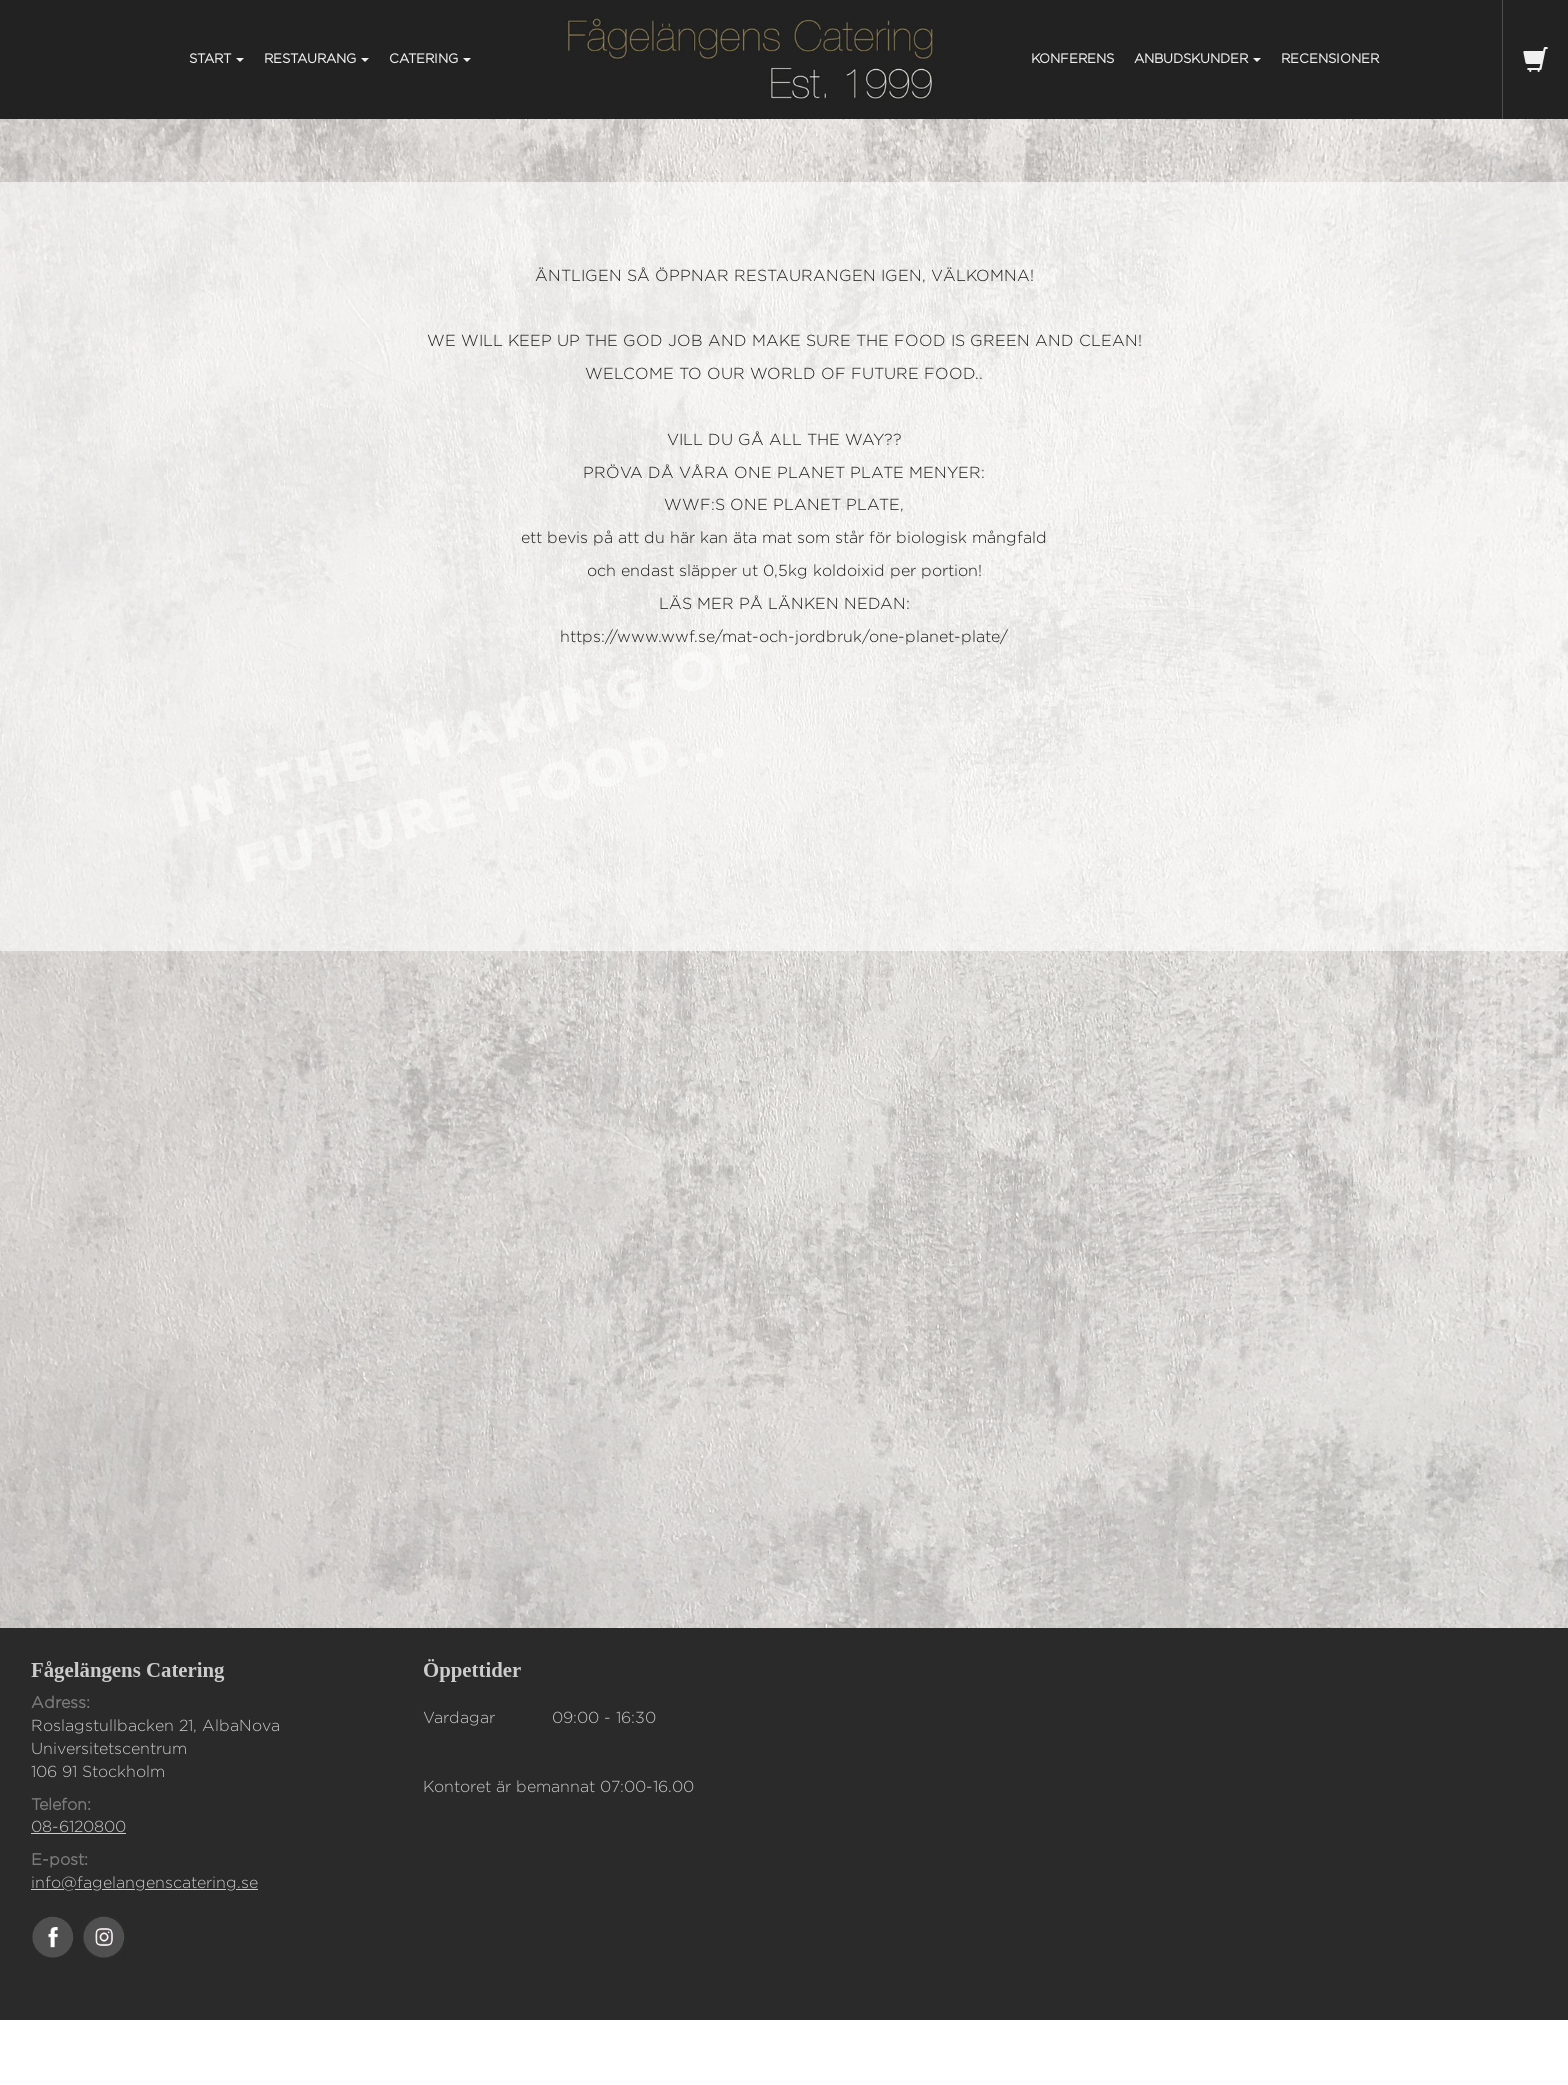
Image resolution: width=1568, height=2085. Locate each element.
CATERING (430, 58)
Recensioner (1330, 58)
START (216, 58)
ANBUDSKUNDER (1197, 58)
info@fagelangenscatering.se (144, 1882)
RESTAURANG (316, 58)
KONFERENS (1072, 58)
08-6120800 (78, 1826)
